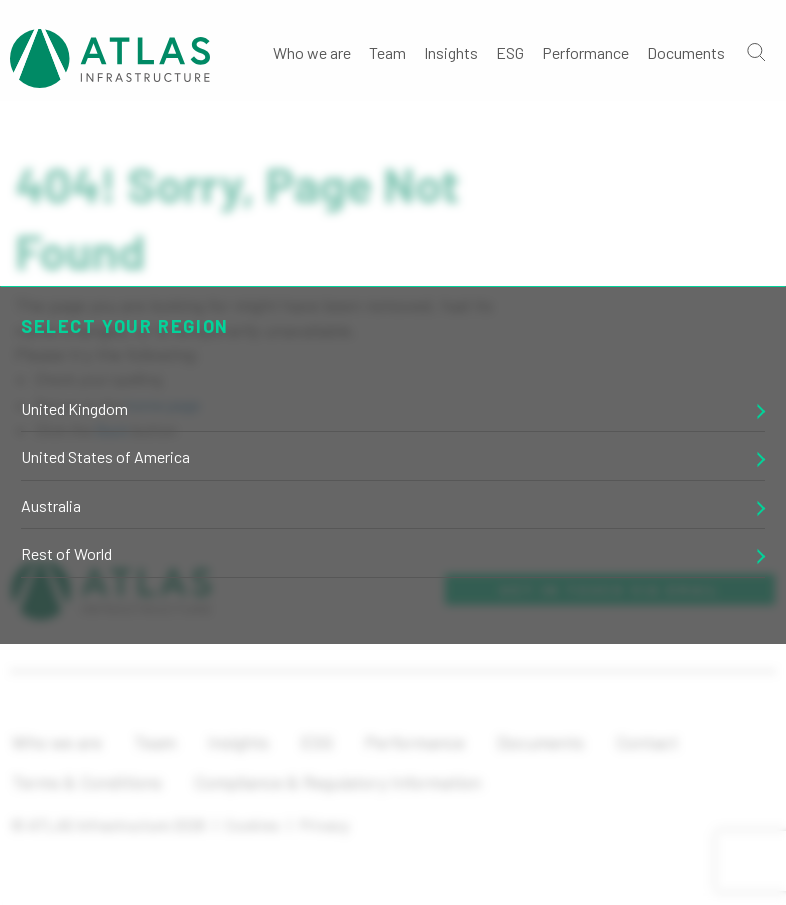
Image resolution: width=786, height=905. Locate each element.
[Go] (755, 51)
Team (387, 52)
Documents (686, 52)
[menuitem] (312, 50)
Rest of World (66, 553)
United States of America (105, 456)
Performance (585, 52)
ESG (510, 52)
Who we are (312, 52)
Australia (51, 505)
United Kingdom (74, 408)
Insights (451, 52)
